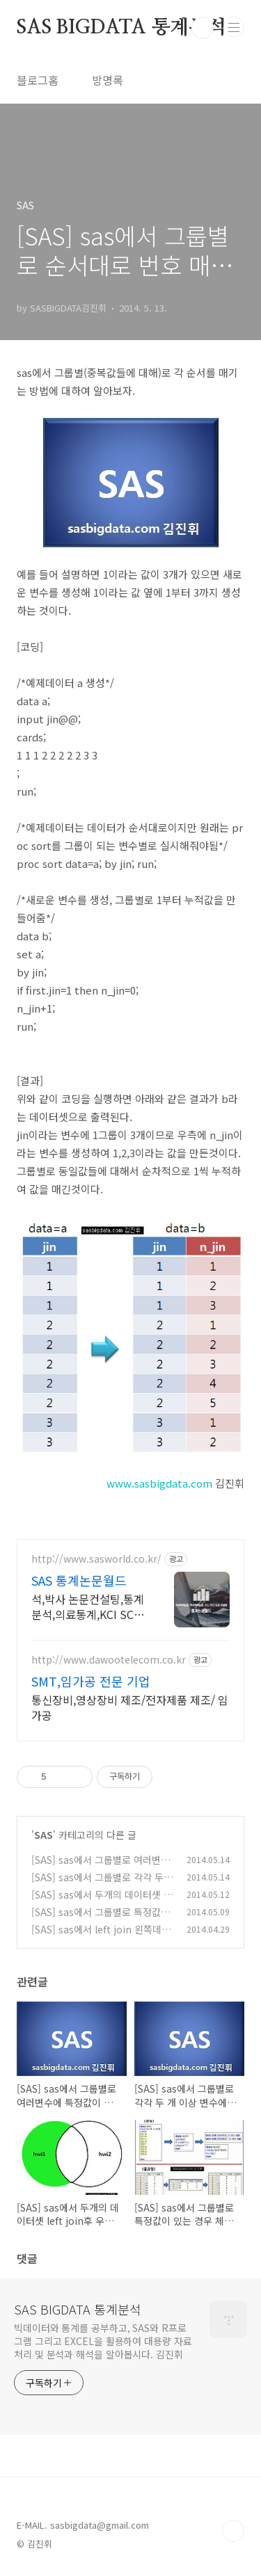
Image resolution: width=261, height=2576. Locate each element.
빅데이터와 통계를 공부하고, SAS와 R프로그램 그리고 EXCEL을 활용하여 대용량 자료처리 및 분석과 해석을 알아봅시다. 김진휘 (103, 2341)
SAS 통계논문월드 (79, 1580)
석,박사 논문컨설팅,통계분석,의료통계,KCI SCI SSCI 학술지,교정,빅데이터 (87, 1606)
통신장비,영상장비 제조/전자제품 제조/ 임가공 (129, 1707)
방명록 (107, 80)
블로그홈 (37, 80)
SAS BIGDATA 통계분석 (121, 28)
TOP (233, 2531)
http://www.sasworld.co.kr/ (96, 1559)
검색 (202, 27)
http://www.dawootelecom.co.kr (108, 1660)
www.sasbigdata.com (159, 1483)
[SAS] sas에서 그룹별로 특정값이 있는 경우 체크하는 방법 (100, 1919)
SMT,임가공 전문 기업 (90, 1681)
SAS (43, 1835)
